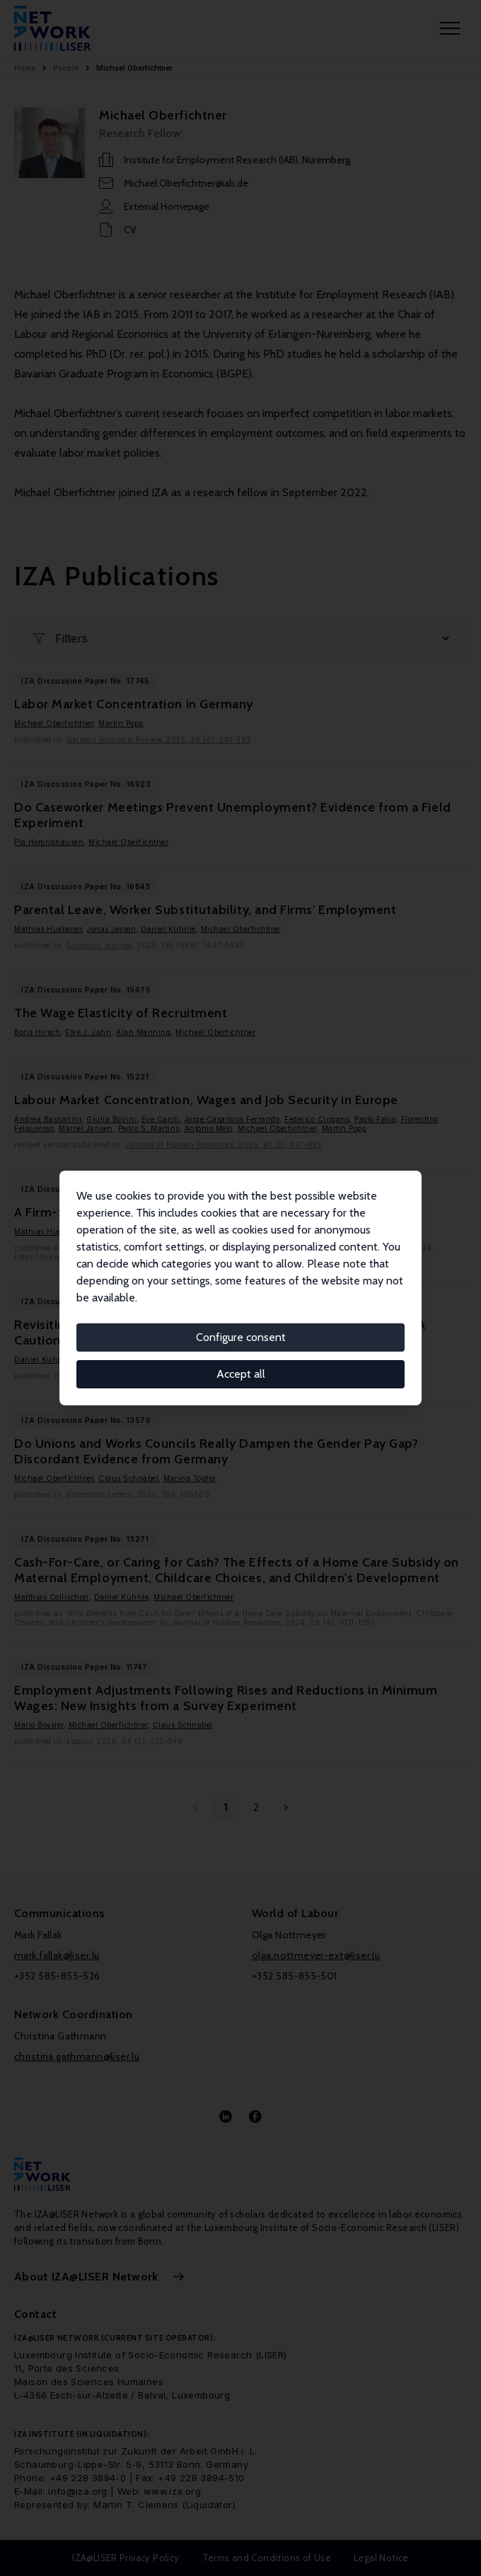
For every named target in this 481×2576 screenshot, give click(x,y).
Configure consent (241, 1337)
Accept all (240, 1374)
